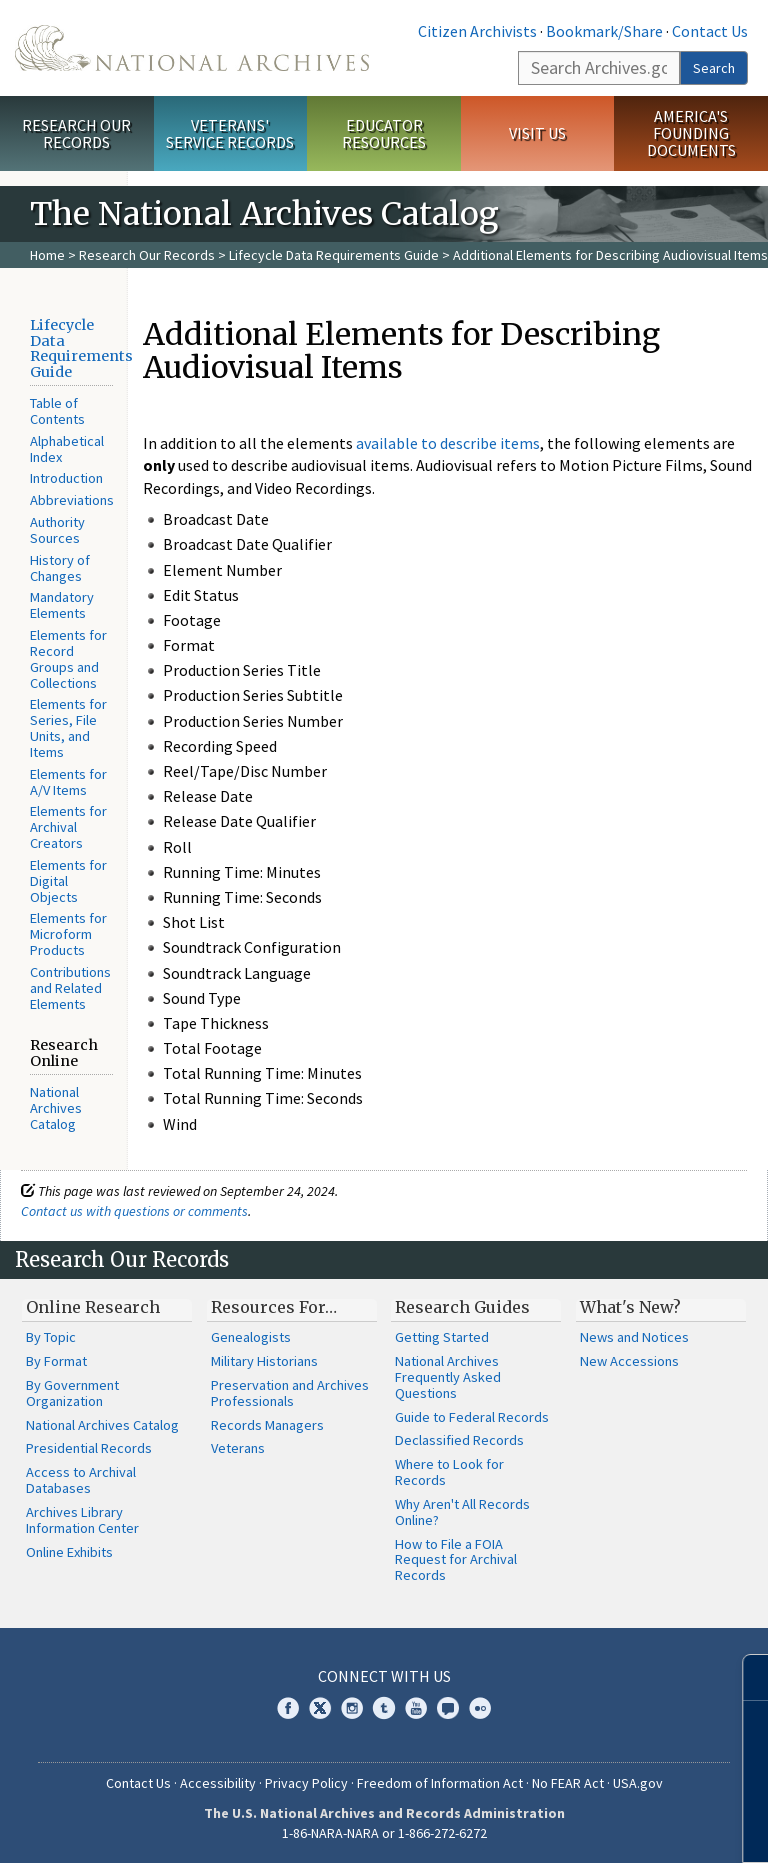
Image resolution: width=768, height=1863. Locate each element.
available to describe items (448, 443)
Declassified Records (459, 1440)
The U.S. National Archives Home (192, 48)
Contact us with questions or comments (134, 1211)
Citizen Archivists (477, 31)
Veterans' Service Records (230, 133)
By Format (56, 1361)
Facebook (288, 1708)
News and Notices (634, 1337)
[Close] (744, 1677)
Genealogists (251, 1337)
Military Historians (264, 1361)
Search (714, 68)
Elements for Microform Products (68, 934)
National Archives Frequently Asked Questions (448, 1377)
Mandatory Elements (62, 605)
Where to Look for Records (449, 1472)
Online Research (93, 1307)
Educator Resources (384, 133)
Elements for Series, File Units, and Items (68, 727)
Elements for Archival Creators (68, 827)
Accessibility (218, 1783)
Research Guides (462, 1307)
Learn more (590, 1827)
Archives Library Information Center (82, 1520)
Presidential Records (89, 1448)
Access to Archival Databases (81, 1480)
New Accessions (629, 1361)
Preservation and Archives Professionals (290, 1393)
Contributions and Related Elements (70, 988)
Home (47, 255)
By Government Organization (72, 1393)
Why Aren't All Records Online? (462, 1512)
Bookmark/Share (604, 31)
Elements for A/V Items (68, 782)
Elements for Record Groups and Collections (68, 658)
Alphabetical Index (67, 449)
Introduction (66, 478)
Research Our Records (76, 133)
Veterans (238, 1448)
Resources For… (274, 1307)
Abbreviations (72, 500)
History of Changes (60, 568)
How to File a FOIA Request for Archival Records (456, 1560)
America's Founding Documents (691, 133)
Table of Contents (57, 411)
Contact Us (710, 31)
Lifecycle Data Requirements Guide (334, 255)
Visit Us (537, 133)
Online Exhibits (69, 1552)
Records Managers (267, 1425)
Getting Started (442, 1337)
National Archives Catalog (56, 1108)
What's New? (630, 1307)
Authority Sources (57, 530)
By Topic (51, 1337)
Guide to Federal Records (472, 1417)
